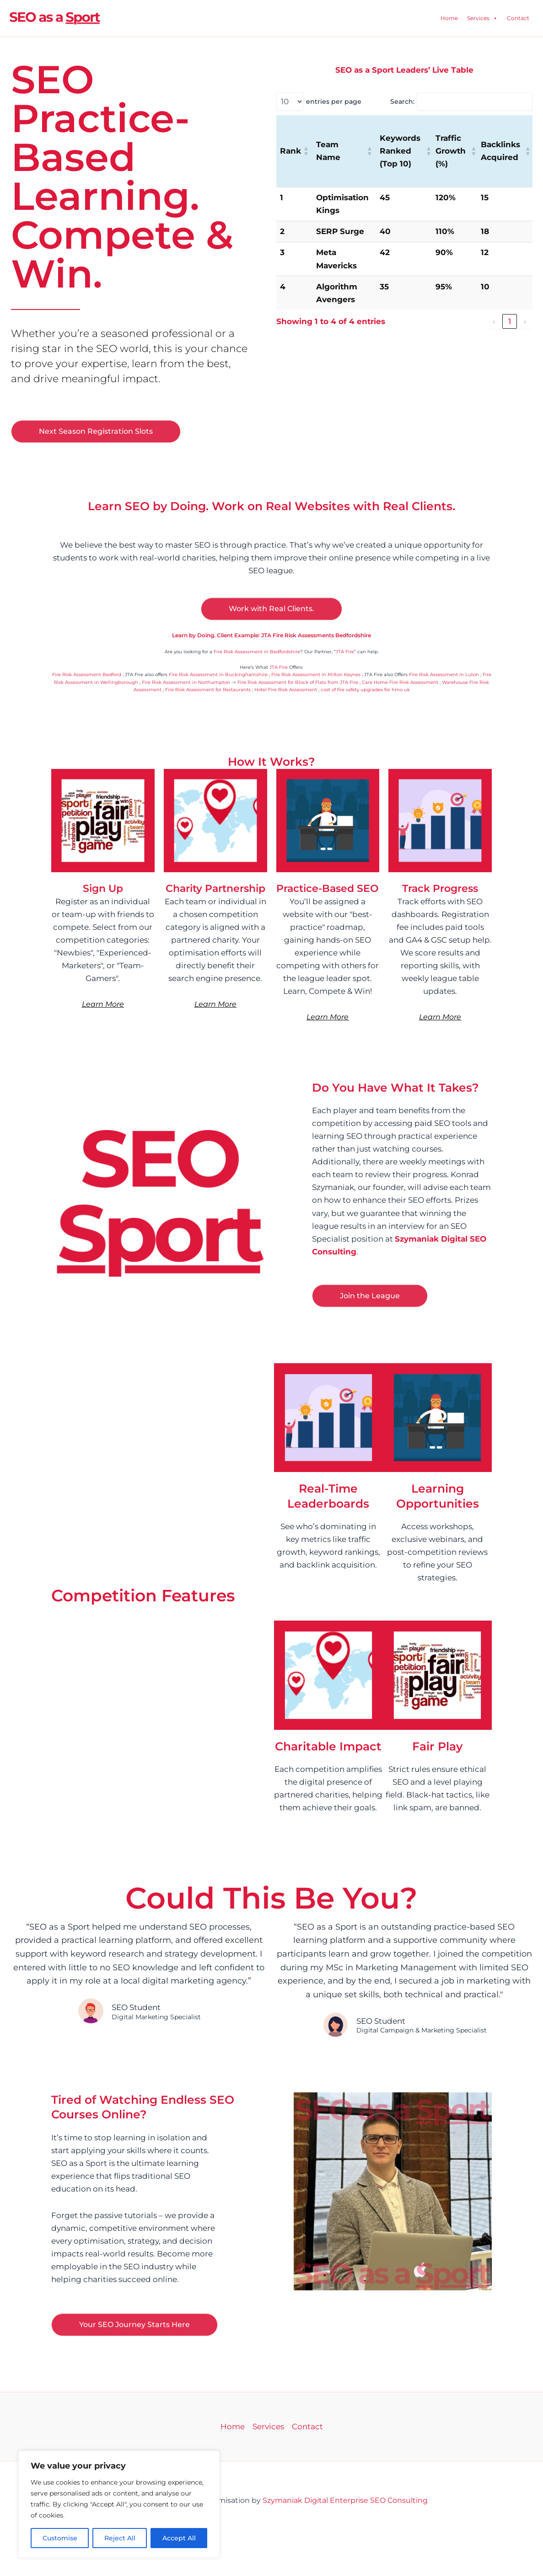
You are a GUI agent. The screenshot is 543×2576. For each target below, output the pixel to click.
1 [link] (509, 321)
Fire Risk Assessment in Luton (444, 674)
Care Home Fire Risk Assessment (400, 682)
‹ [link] (494, 321)
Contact (518, 18)
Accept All (179, 2538)
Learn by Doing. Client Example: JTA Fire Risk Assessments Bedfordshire (271, 635)
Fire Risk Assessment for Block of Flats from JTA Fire (297, 682)
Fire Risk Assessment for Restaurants (208, 690)
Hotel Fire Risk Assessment (285, 690)
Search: (402, 101)
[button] (305, 150)
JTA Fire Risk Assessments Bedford (271, 2513)
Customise (60, 2538)
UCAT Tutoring (302, 2562)
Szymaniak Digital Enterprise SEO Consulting (345, 2500)
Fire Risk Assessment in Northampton (186, 682)
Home (449, 18)
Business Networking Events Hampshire (281, 2537)
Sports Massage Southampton (281, 2549)
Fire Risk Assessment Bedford (86, 674)
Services (482, 18)
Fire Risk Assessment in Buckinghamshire (218, 674)
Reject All (119, 2538)
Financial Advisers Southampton (281, 2525)
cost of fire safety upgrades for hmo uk (365, 690)
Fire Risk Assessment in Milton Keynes (315, 674)
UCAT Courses (260, 2562)
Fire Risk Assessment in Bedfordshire (257, 652)
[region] (119, 2504)
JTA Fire (345, 652)
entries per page (333, 101)
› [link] (525, 321)
